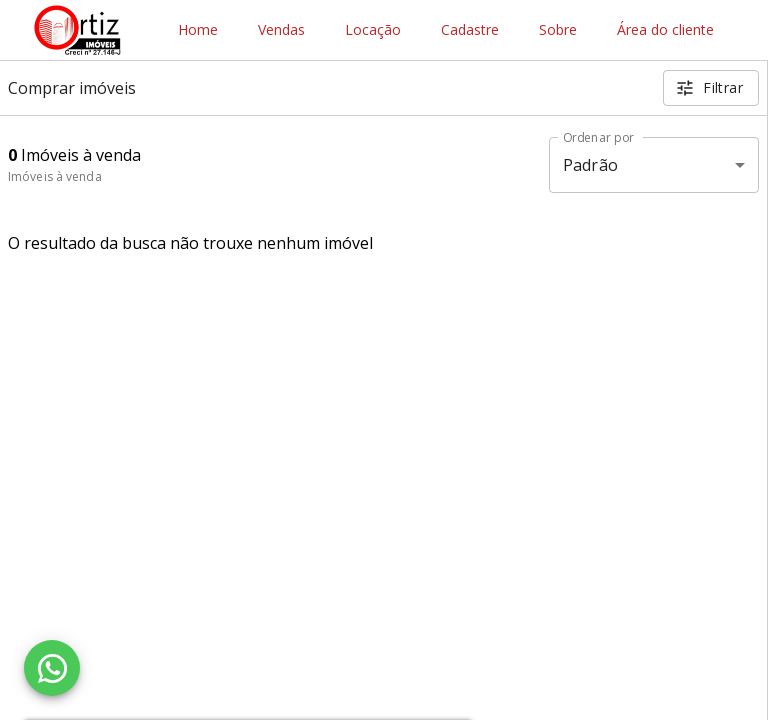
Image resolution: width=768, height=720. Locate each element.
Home (198, 30)
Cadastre (470, 30)
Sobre (558, 30)
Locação (373, 30)
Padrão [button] (590, 165)
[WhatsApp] (52, 668)
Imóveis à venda (55, 176)
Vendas (281, 30)
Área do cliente (665, 30)
